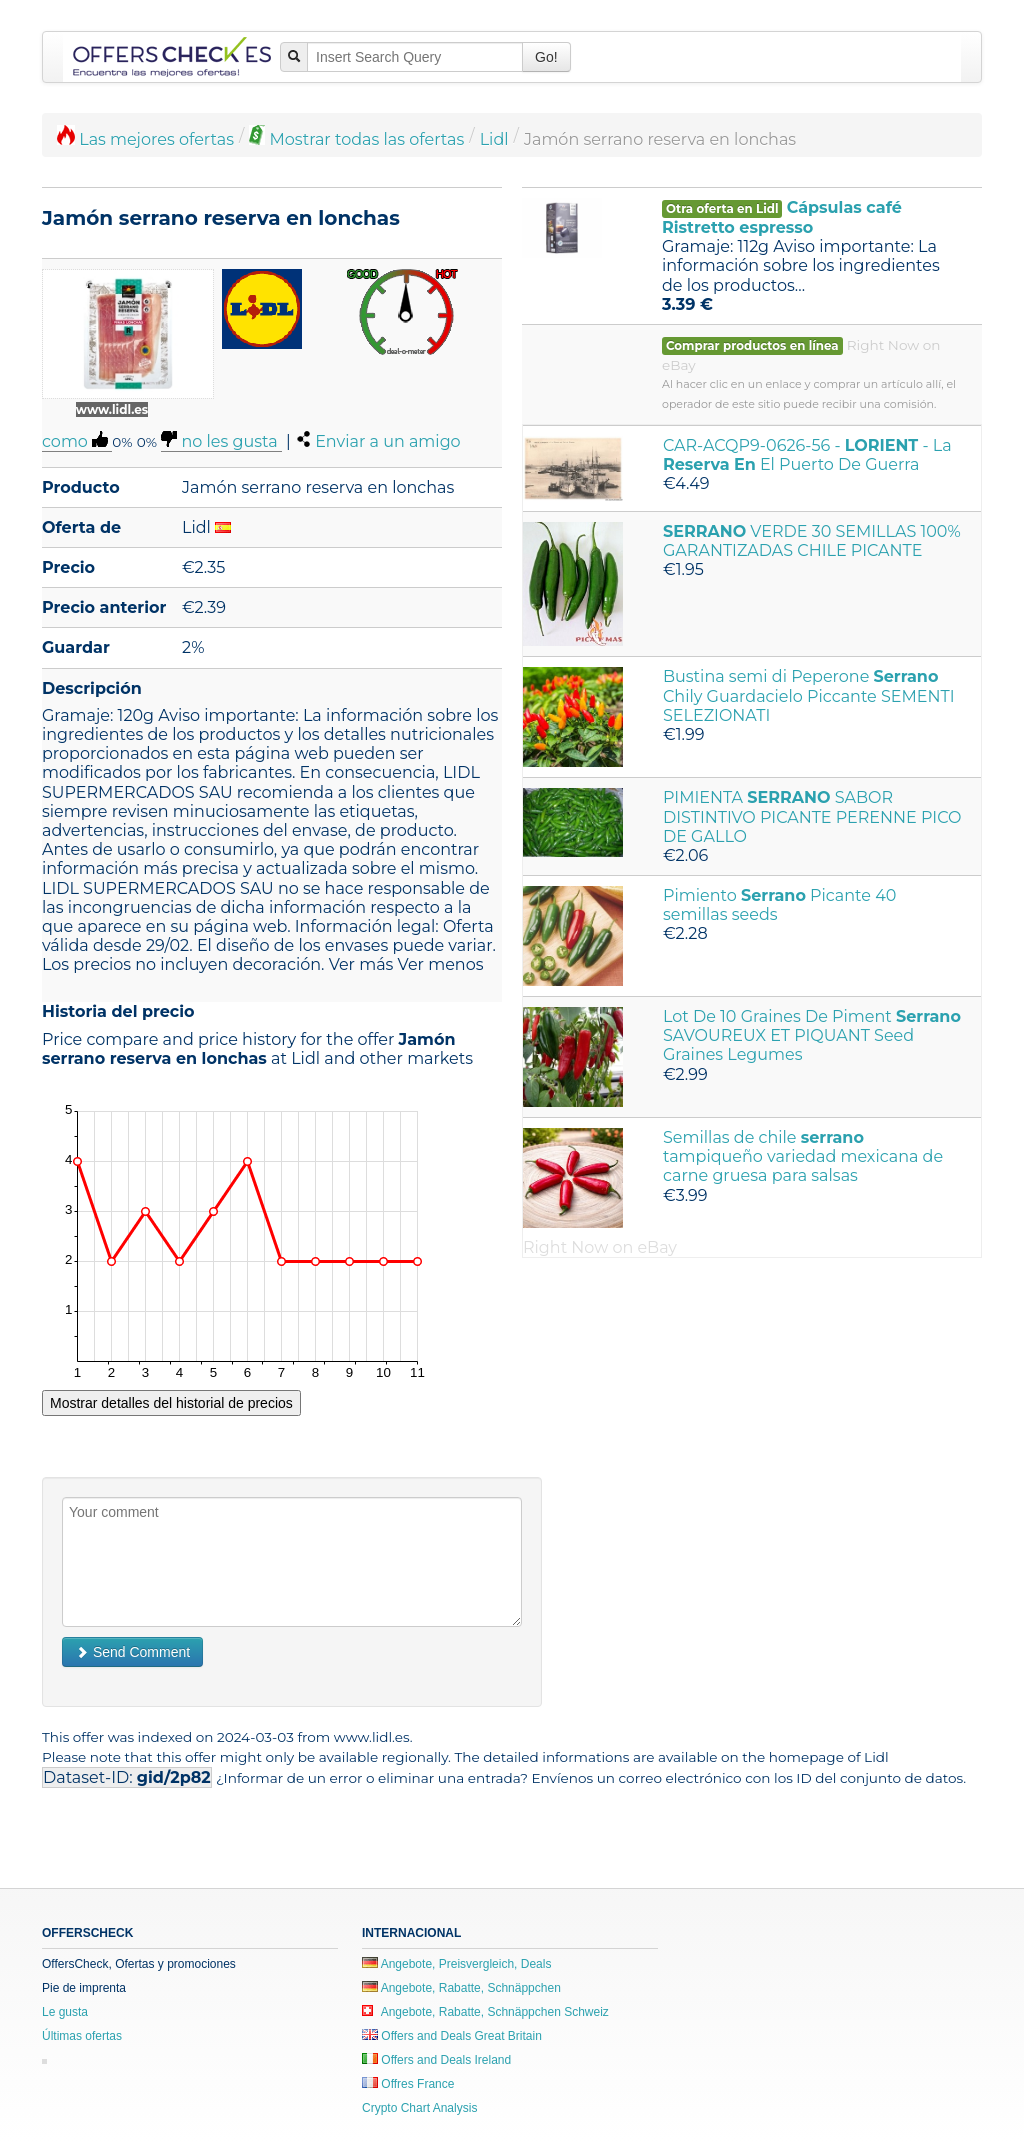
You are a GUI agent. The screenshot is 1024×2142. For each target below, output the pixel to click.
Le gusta (65, 2012)
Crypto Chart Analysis (419, 2108)
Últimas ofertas (82, 2036)
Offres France (408, 2084)
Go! (546, 57)
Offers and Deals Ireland (436, 2060)
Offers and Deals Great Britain (452, 2036)
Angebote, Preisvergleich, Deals (456, 1964)
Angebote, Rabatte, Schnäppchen (461, 1988)
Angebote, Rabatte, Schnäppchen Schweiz (485, 2012)
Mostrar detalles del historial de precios (171, 1403)
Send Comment (132, 1652)
